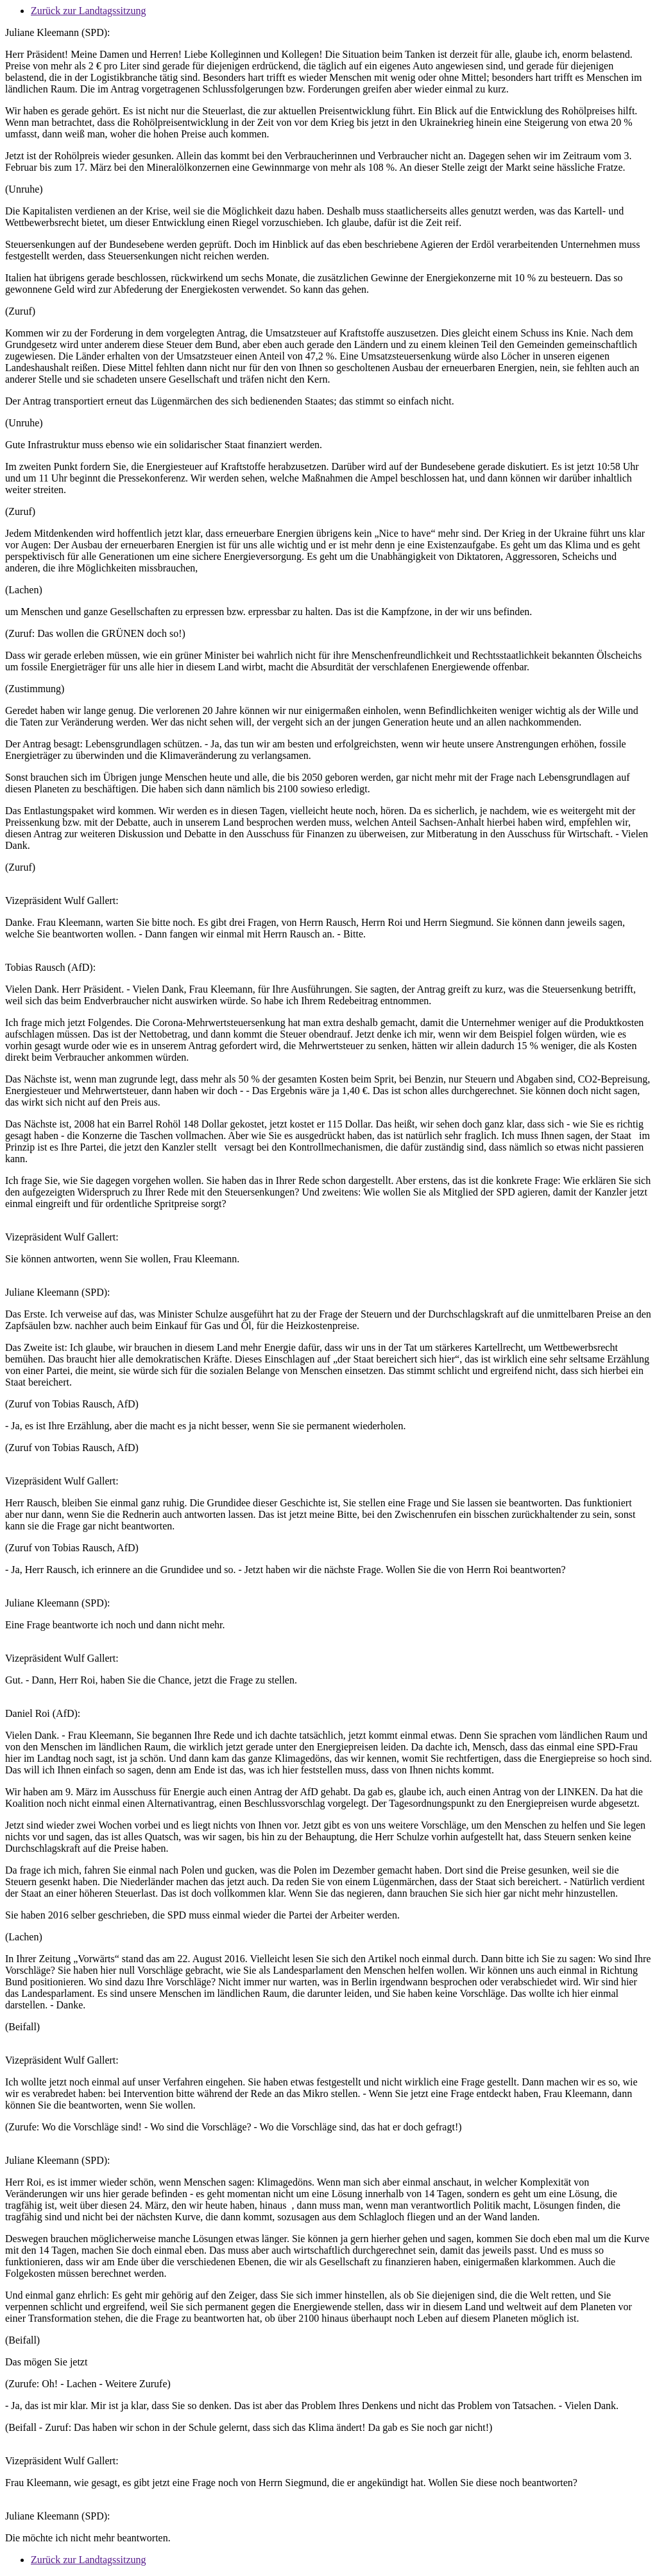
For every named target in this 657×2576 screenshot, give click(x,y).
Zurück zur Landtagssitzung (88, 10)
